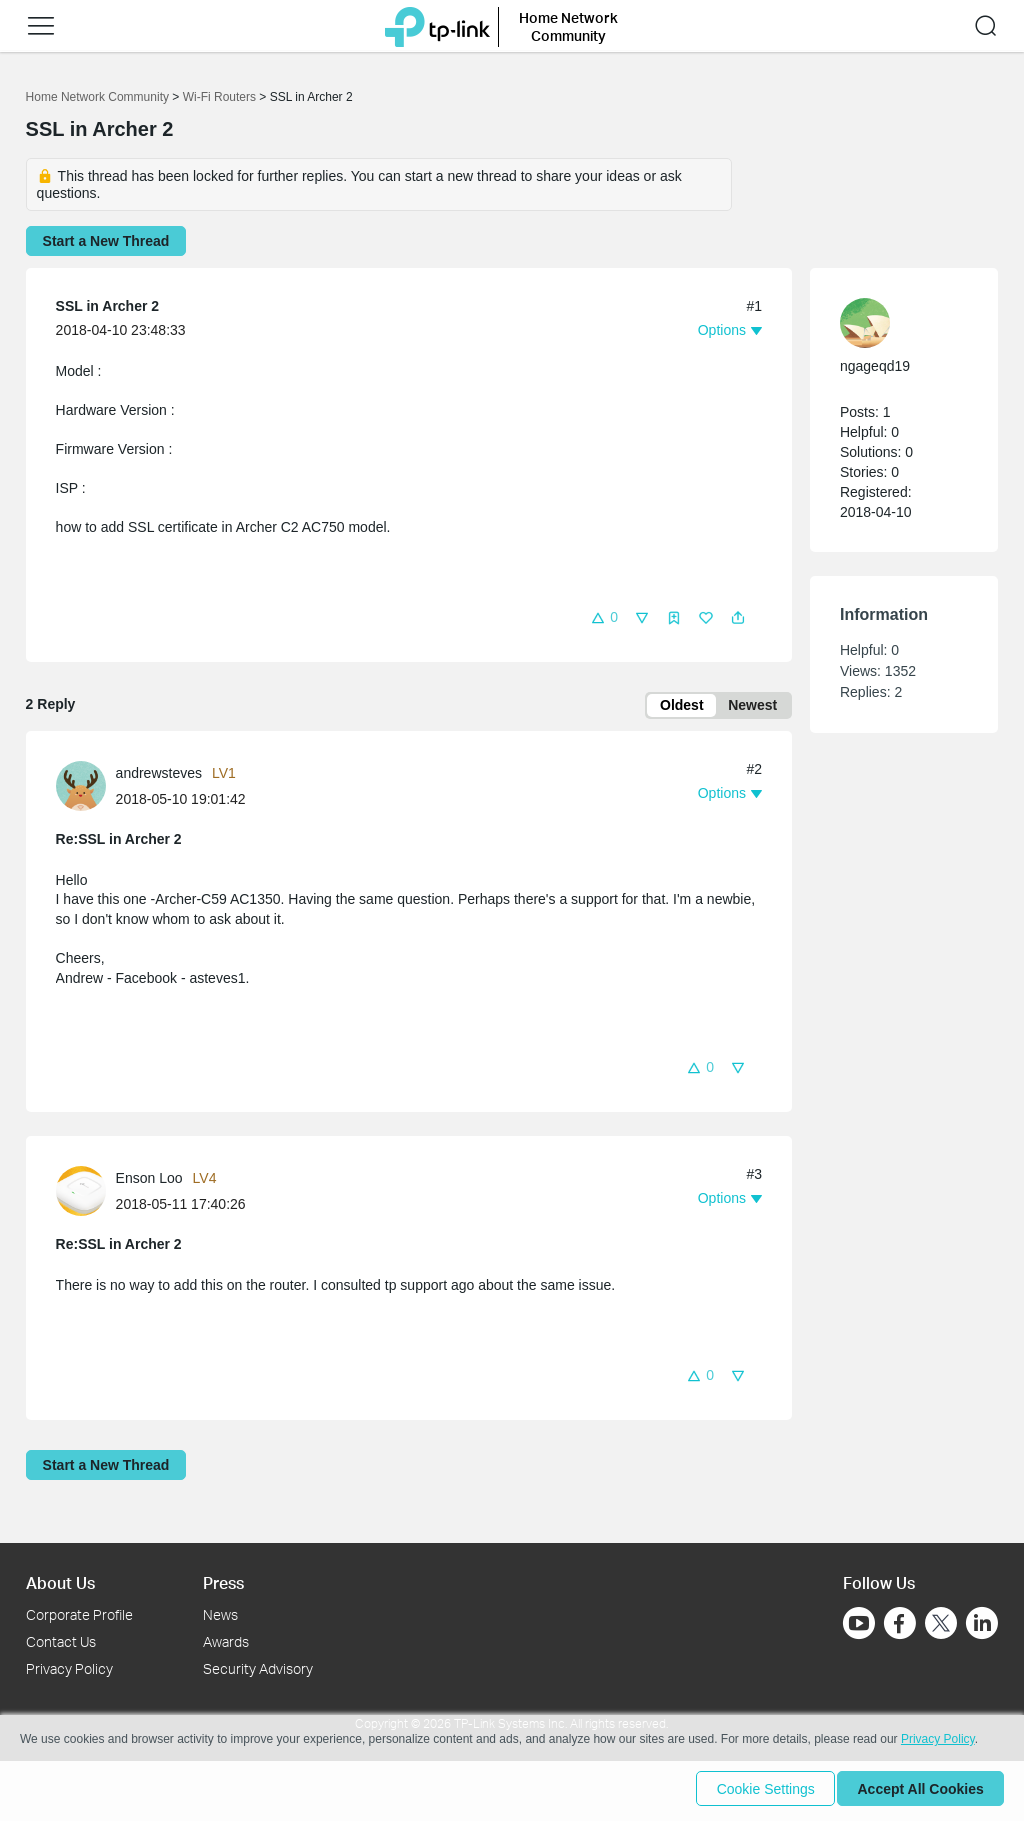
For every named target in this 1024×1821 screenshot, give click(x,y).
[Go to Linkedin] (982, 1623)
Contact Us (61, 1641)
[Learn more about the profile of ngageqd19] (894, 323)
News (220, 1614)
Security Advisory (258, 1668)
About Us (60, 1582)
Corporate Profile (79, 1614)
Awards (226, 1641)
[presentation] (81, 789)
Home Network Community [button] (568, 26)
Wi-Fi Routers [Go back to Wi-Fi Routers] (221, 97)
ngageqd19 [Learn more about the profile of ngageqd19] (875, 366)
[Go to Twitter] (941, 1625)
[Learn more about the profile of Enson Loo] (86, 1193)
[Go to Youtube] (859, 1623)
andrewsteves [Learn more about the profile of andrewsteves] (159, 776)
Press (223, 1582)
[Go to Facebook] (900, 1623)
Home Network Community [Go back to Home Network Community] (97, 97)
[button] (41, 26)
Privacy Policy (69, 1668)
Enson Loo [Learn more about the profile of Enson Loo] (149, 1182)
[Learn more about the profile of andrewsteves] (86, 788)
